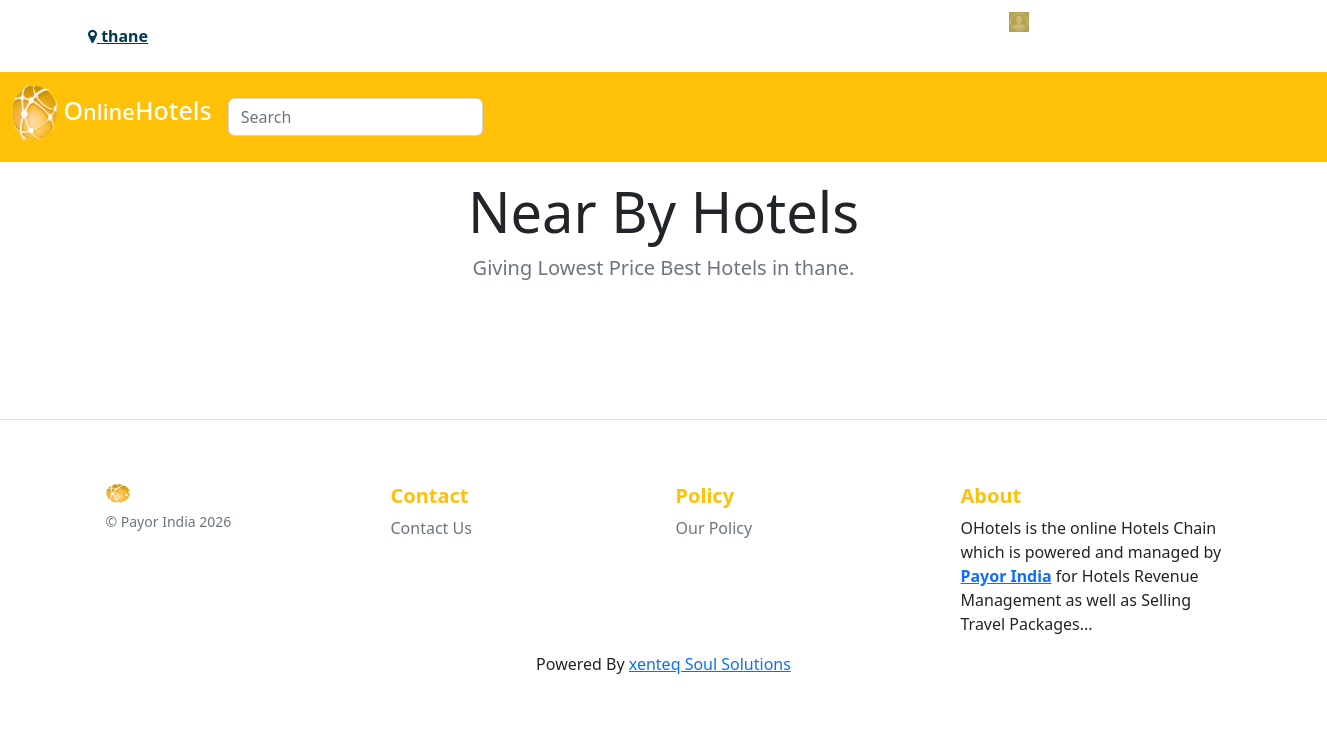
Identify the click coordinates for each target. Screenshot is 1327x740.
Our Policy (714, 528)
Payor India (1006, 576)
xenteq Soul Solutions (710, 664)
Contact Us (431, 528)
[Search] (355, 117)
